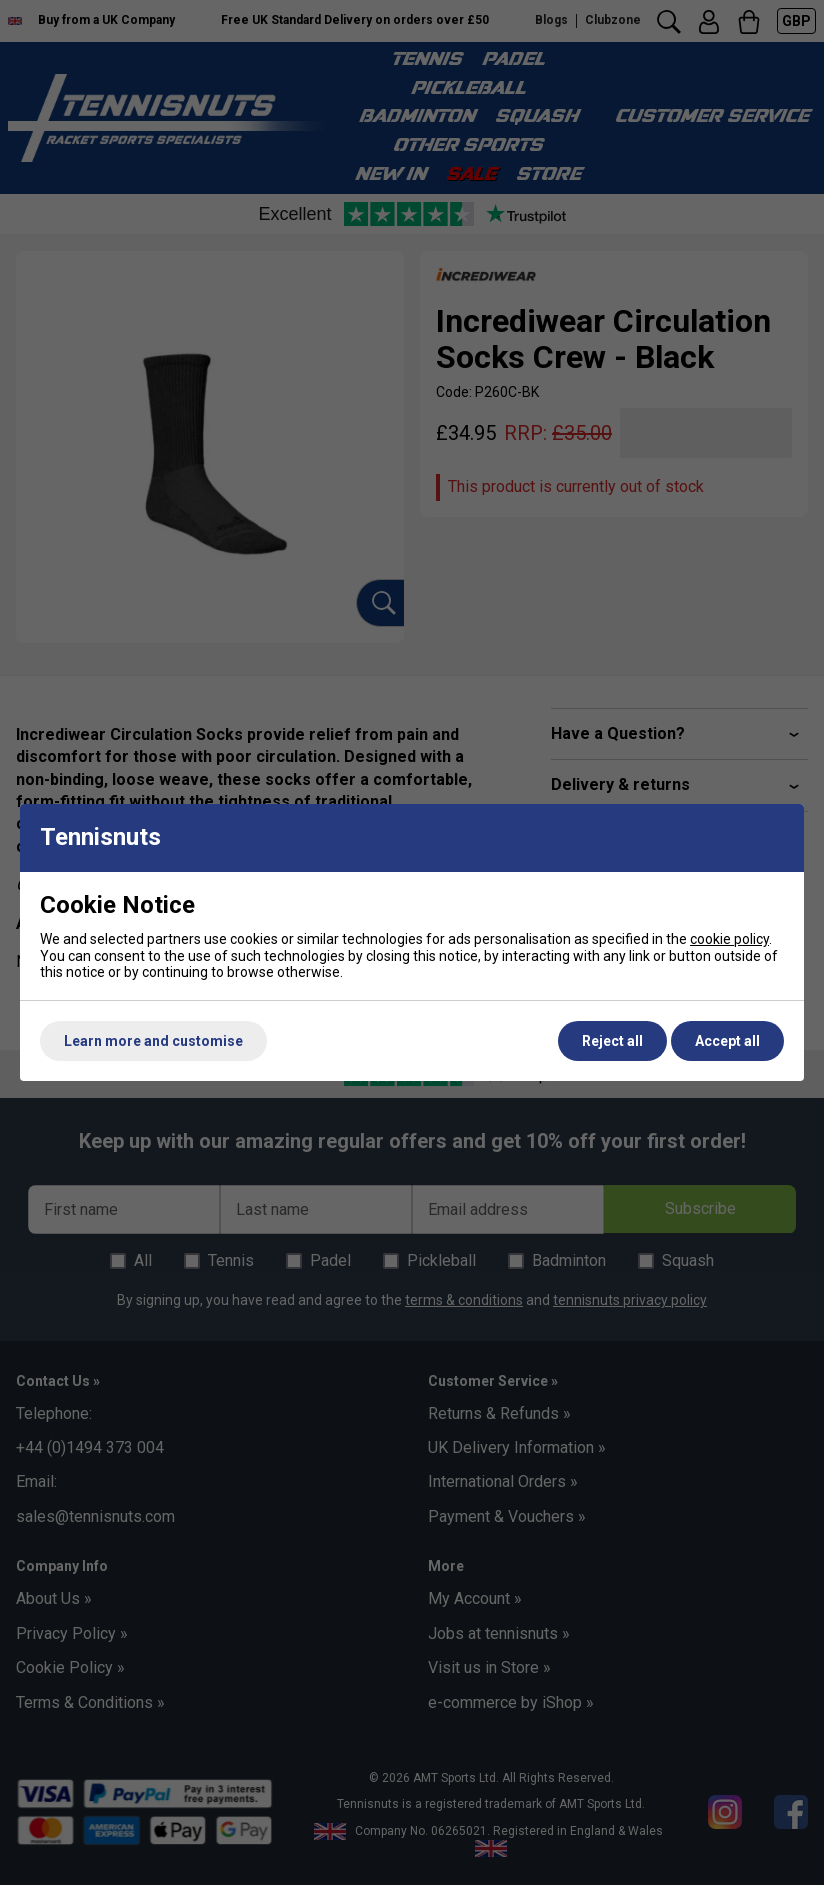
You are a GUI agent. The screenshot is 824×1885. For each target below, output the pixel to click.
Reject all (612, 1041)
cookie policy (729, 939)
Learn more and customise (153, 1041)
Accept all (727, 1041)
